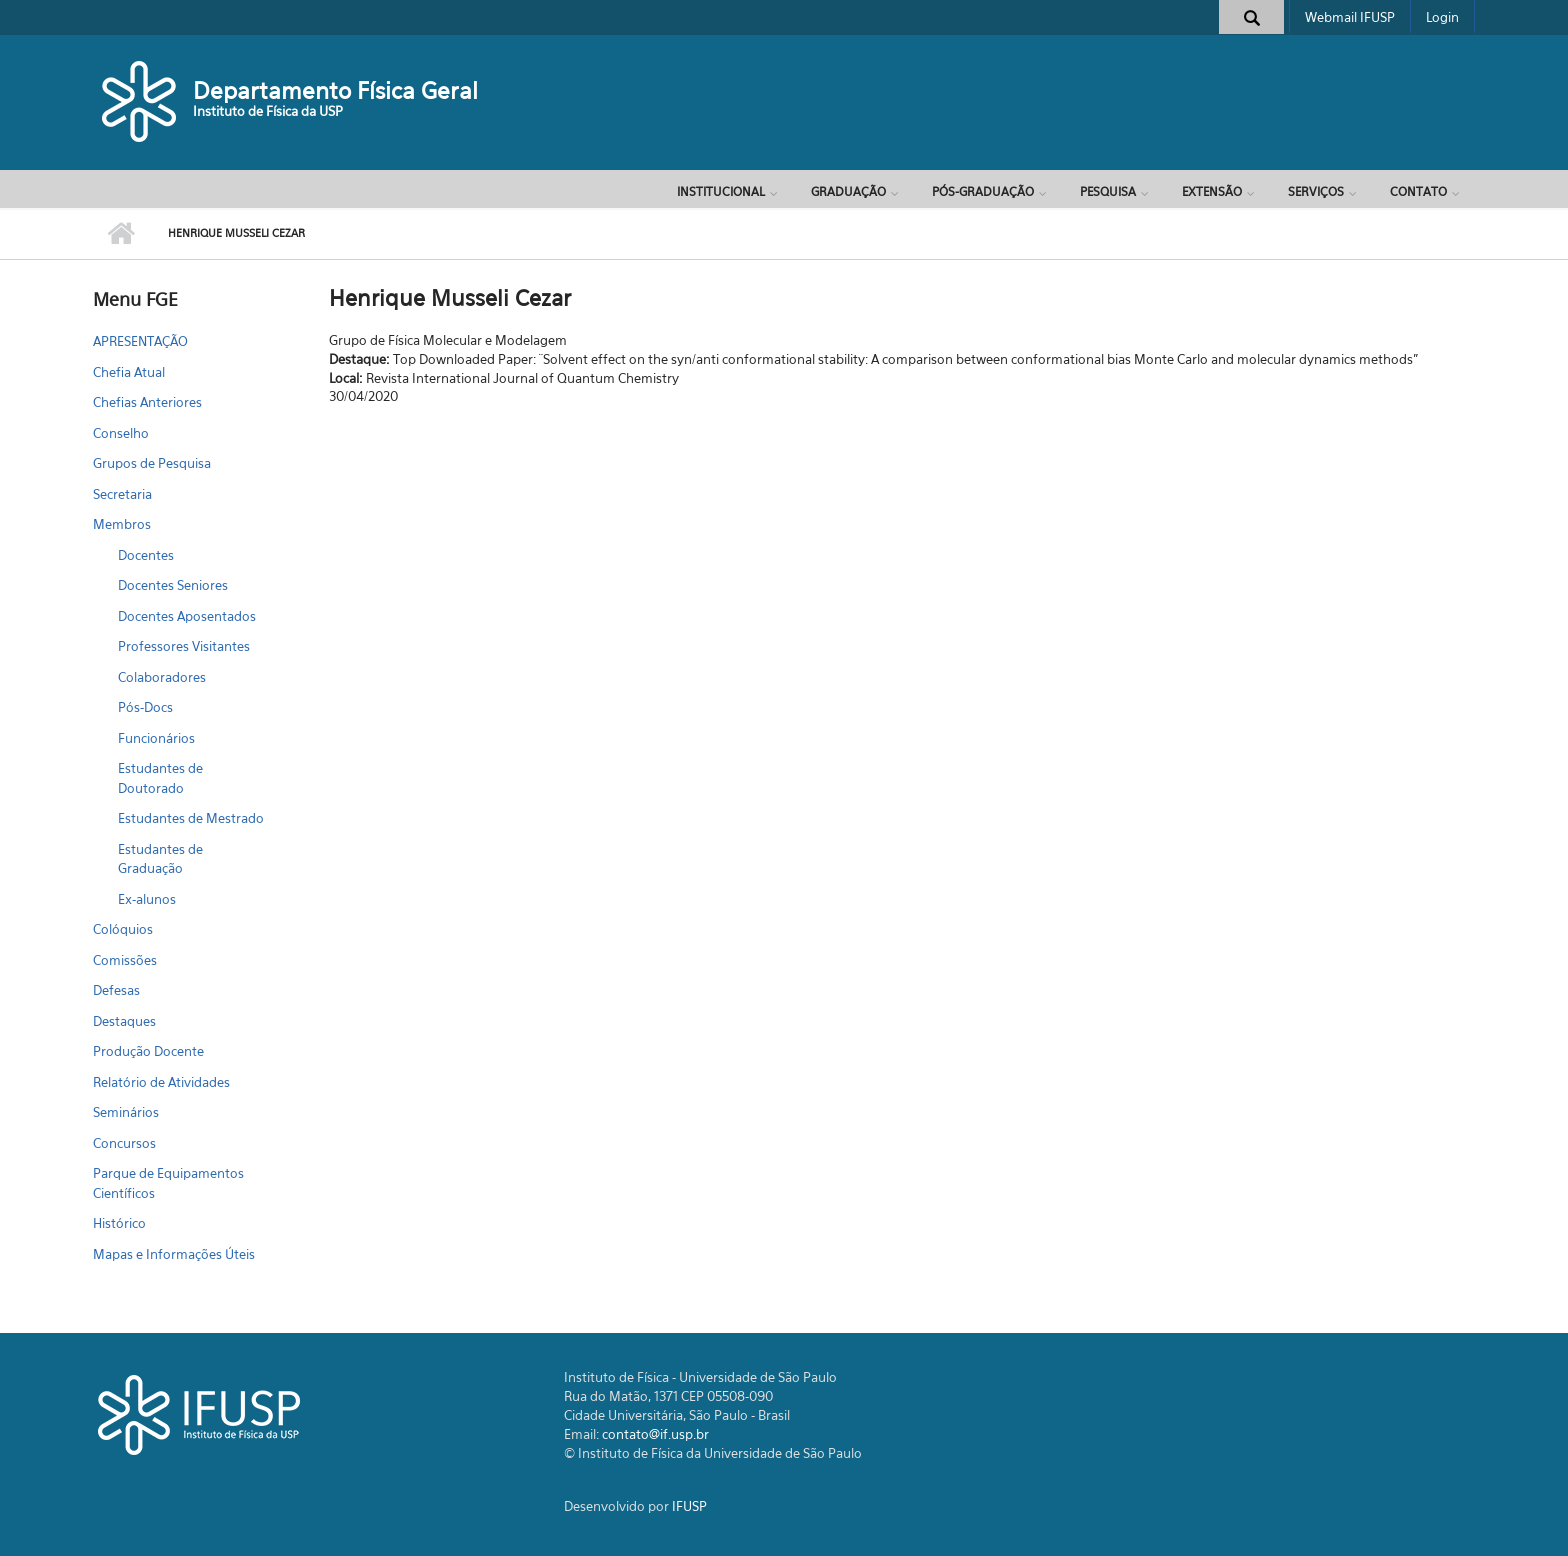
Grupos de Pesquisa (152, 463)
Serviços (1316, 191)
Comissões (125, 960)
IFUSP (689, 1506)
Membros (122, 524)
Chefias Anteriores (147, 402)
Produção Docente (148, 1051)
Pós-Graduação (983, 191)
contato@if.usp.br (655, 1434)
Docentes (146, 555)
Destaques (124, 1021)
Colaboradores (162, 677)
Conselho (121, 433)
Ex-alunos (147, 899)
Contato (1418, 191)
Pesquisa (1108, 191)
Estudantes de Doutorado (160, 778)
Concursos (124, 1143)
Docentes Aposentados (187, 616)
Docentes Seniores (173, 585)
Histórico (119, 1223)
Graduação (848, 191)
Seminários (126, 1112)
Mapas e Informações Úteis (174, 1254)
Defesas (116, 990)
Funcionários (156, 738)
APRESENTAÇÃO (140, 341)
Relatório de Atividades (161, 1082)
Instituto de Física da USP (268, 111)
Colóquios (123, 929)
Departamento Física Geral (335, 90)
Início (120, 234)
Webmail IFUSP (1350, 17)
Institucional (721, 191)
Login (1442, 17)
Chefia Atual (129, 372)
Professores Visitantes (184, 646)
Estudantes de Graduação (160, 859)
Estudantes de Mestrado (191, 818)
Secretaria (122, 494)
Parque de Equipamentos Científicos (168, 1183)
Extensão (1212, 191)
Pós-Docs (145, 707)
